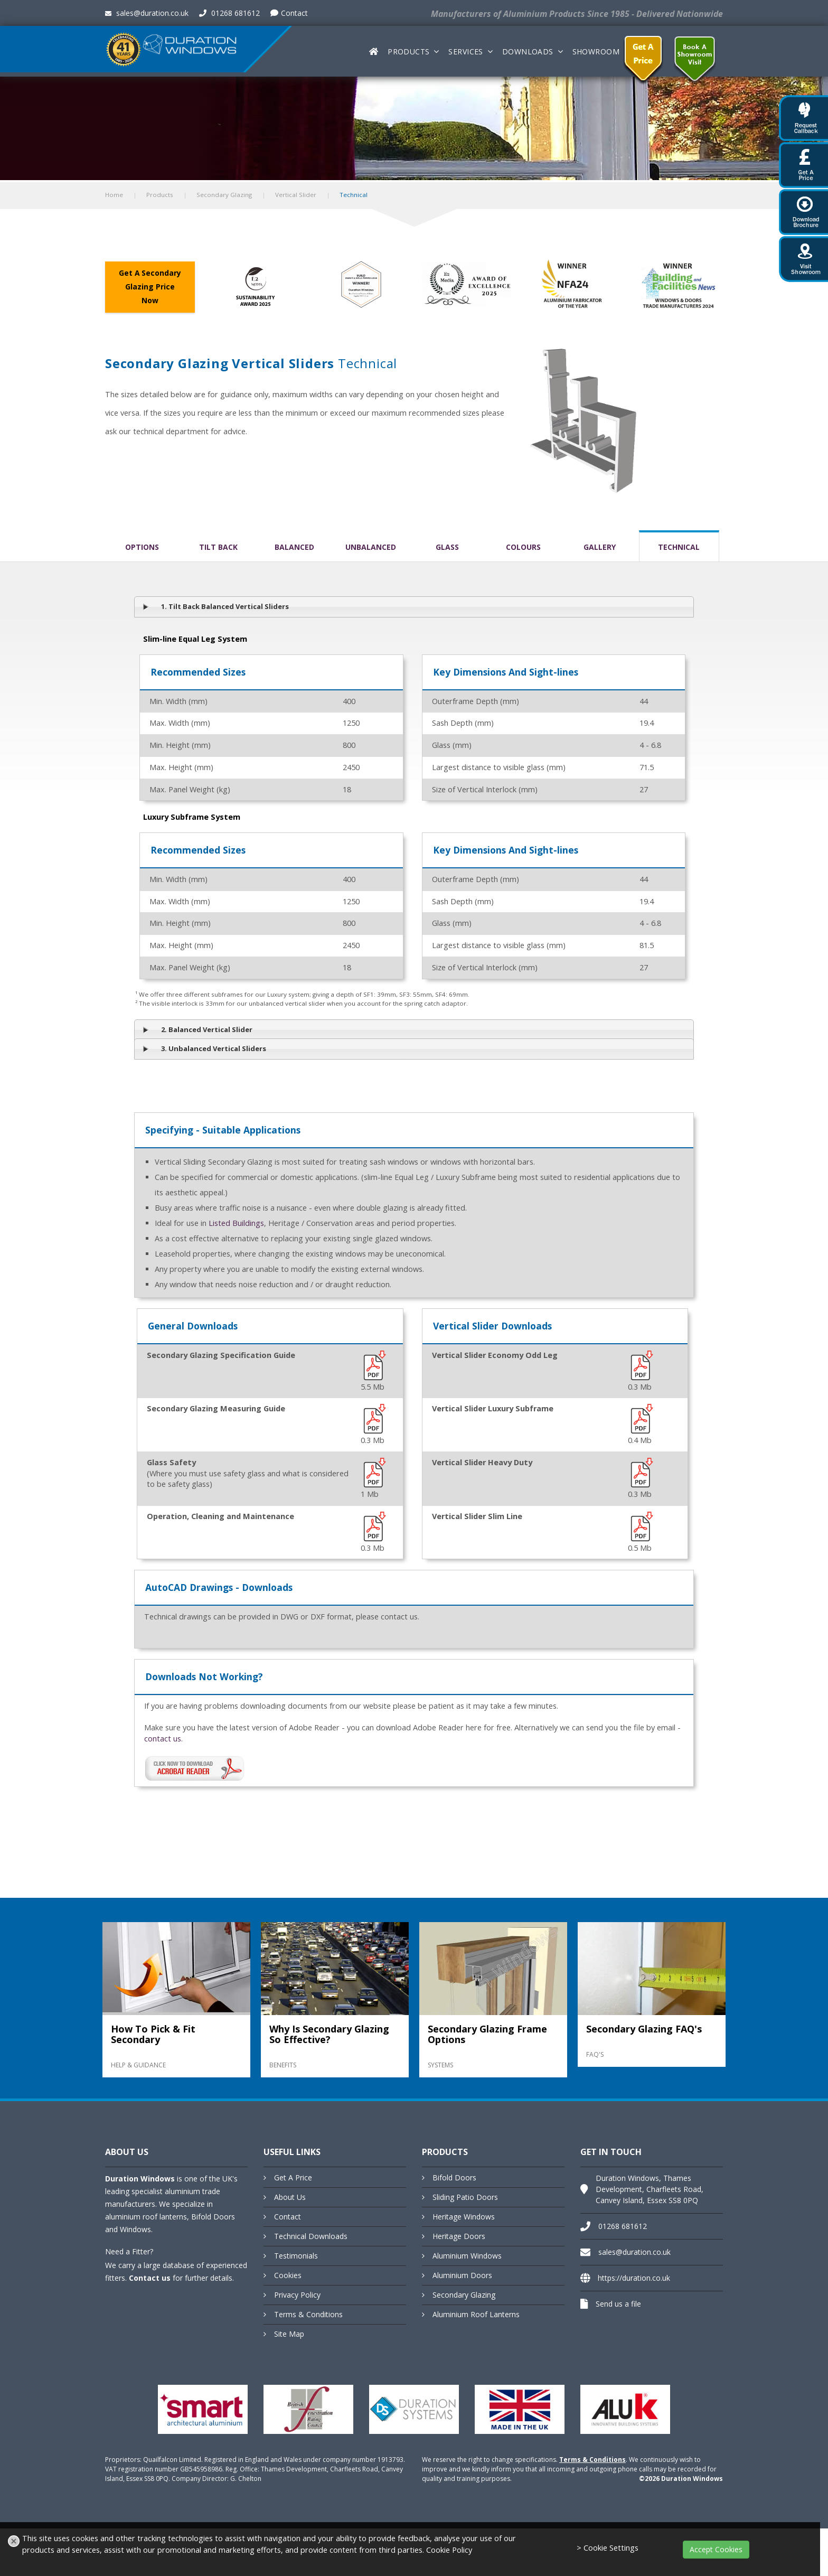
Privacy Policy (297, 2295)
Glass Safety (171, 1462)
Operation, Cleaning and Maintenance (220, 1516)
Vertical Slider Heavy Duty (482, 1462)
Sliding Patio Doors (465, 2197)
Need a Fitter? (129, 2251)
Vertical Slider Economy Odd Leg (495, 1355)
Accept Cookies (716, 2549)
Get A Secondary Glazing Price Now (150, 286)
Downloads (527, 51)
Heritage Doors (458, 2236)
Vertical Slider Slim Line (477, 1516)
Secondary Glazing (224, 195)
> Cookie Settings (607, 2548)
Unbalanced (370, 547)
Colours (523, 547)
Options (142, 547)
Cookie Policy (449, 2550)
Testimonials (296, 2256)
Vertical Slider (295, 195)
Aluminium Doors (462, 2275)
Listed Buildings (236, 1223)
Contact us (150, 2278)
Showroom (595, 51)
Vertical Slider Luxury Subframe (492, 1408)
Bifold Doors (454, 2177)
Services (465, 51)
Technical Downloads (310, 2236)
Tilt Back (218, 547)
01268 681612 (229, 13)
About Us (290, 2197)
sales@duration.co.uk (147, 13)
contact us (162, 1739)
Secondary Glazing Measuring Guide (216, 1408)
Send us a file (618, 2304)
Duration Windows (140, 2179)
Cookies (288, 2275)
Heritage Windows (463, 2217)
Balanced (294, 547)
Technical (679, 547)
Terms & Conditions (308, 2314)
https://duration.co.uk (634, 2278)
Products (408, 51)
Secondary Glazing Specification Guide (221, 1355)
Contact (289, 13)
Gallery (600, 547)
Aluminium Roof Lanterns (476, 2314)
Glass (447, 547)
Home (114, 195)
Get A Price (293, 2177)
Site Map (289, 2334)
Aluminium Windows (467, 2256)
